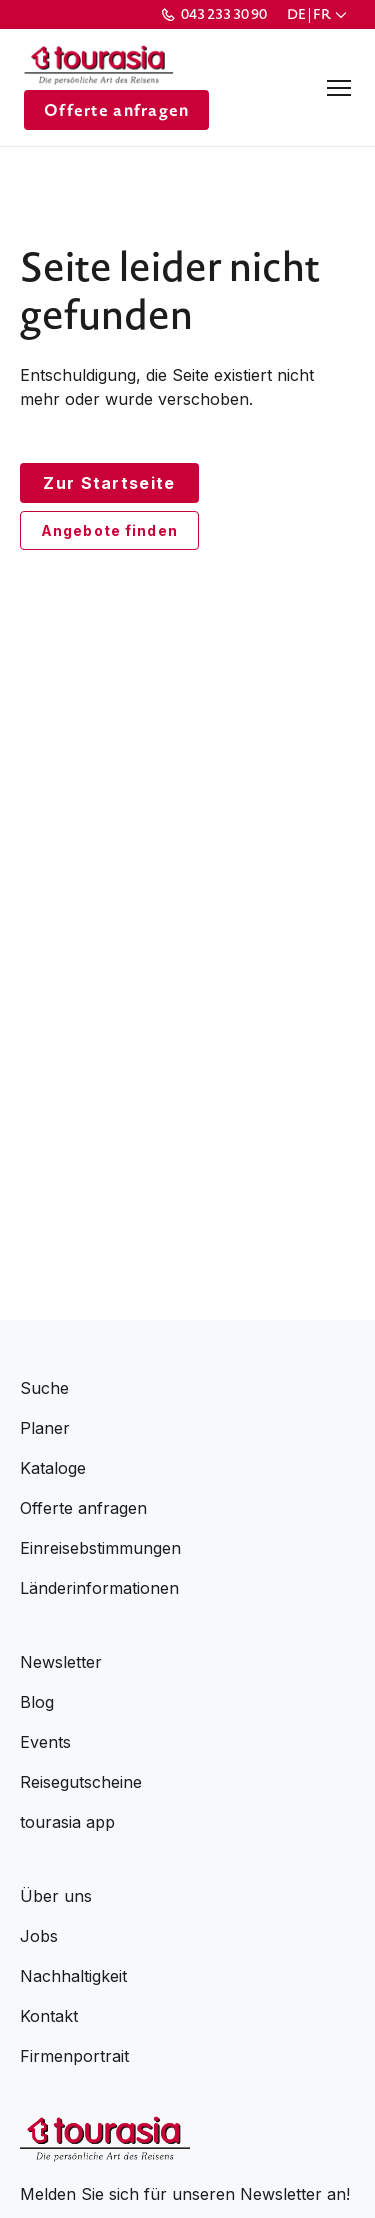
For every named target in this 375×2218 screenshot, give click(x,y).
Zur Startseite (109, 483)
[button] (319, 14)
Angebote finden (109, 530)
